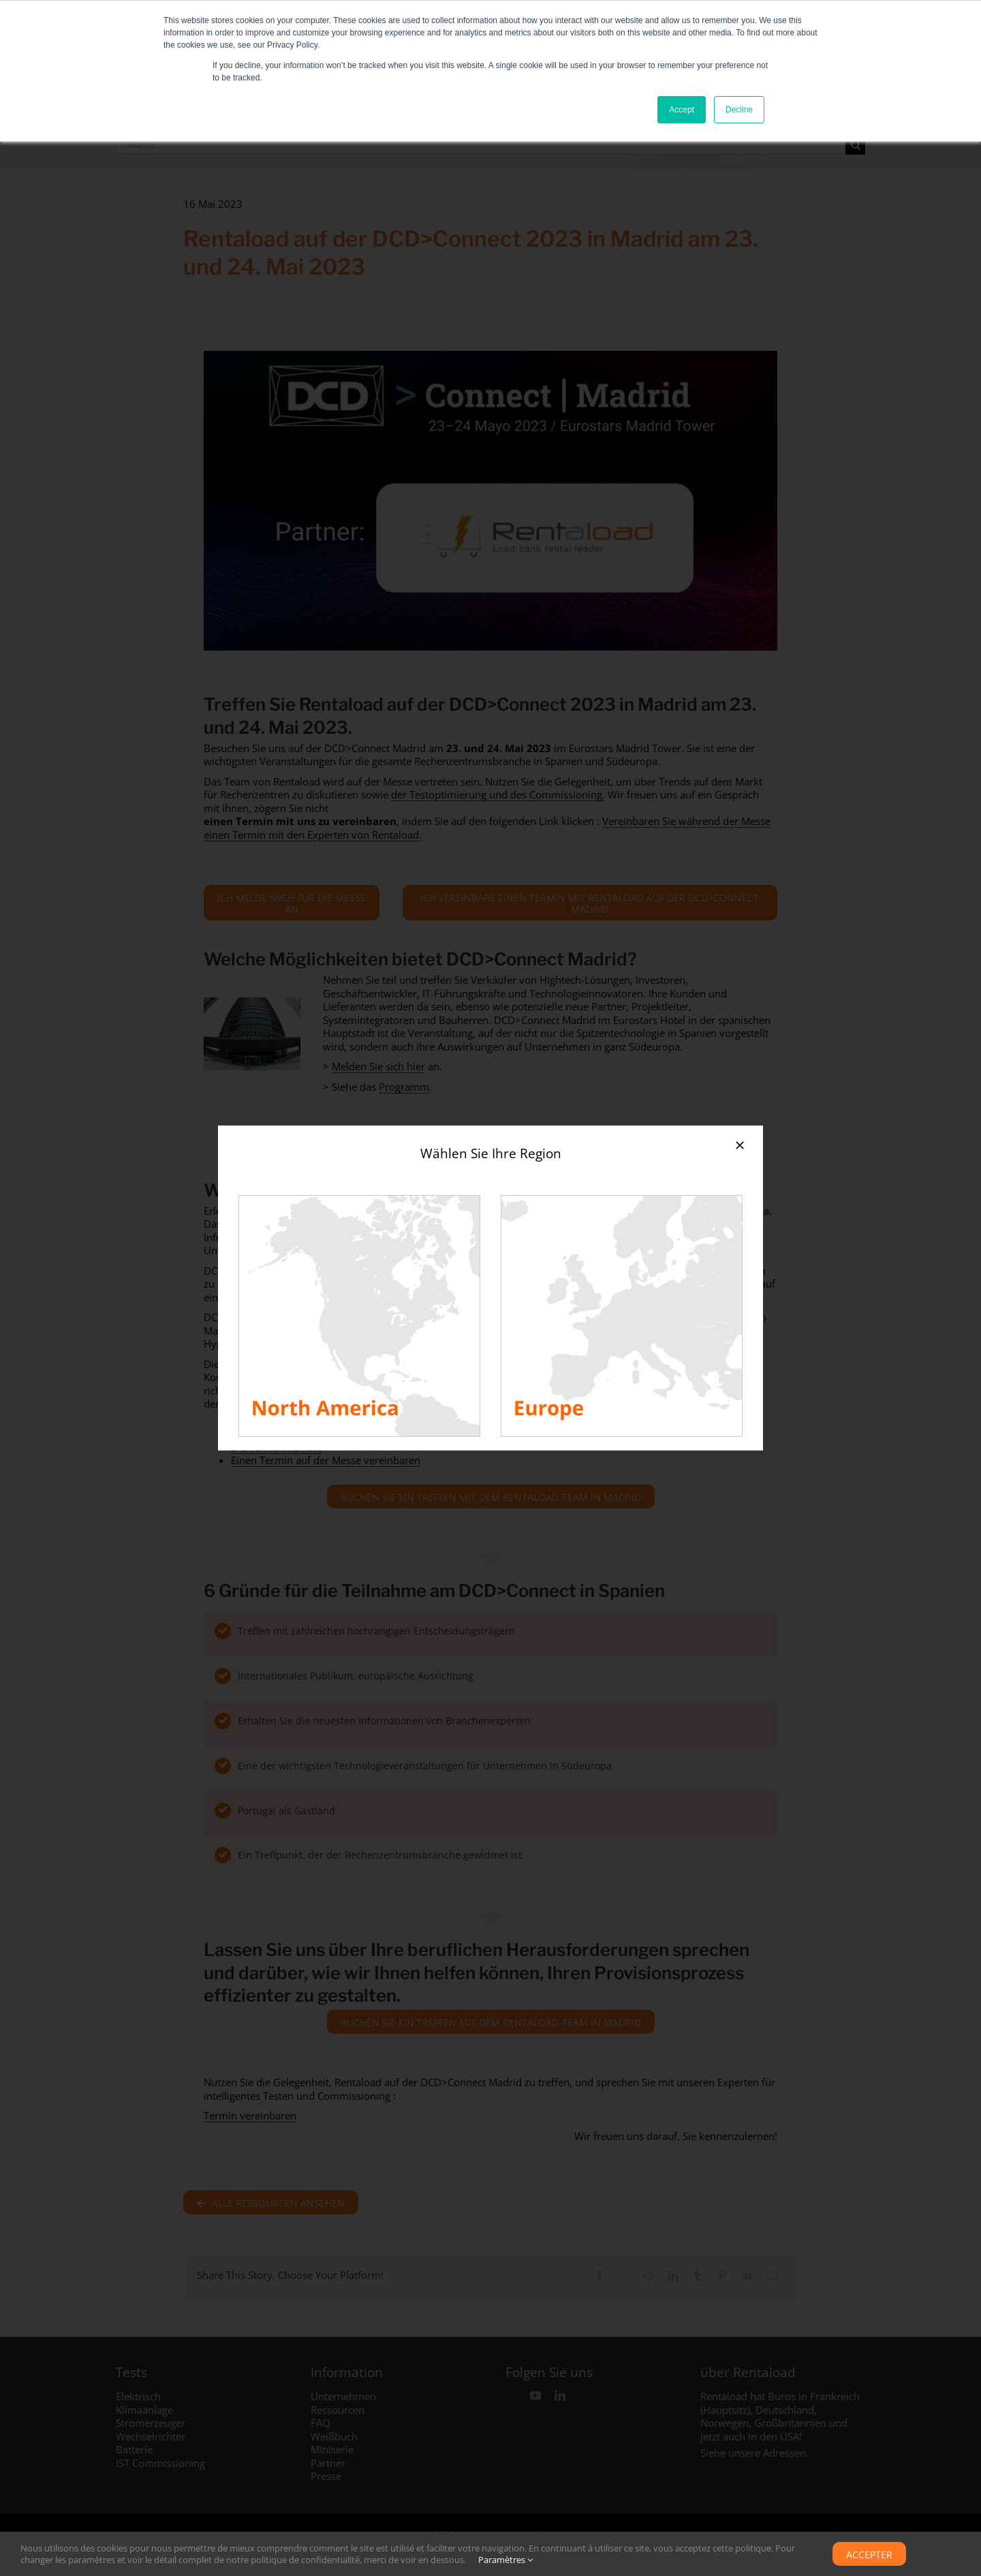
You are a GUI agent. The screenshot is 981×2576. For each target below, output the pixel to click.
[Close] (739, 1145)
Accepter (869, 2554)
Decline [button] (739, 109)
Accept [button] (681, 109)
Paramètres (505, 2560)
